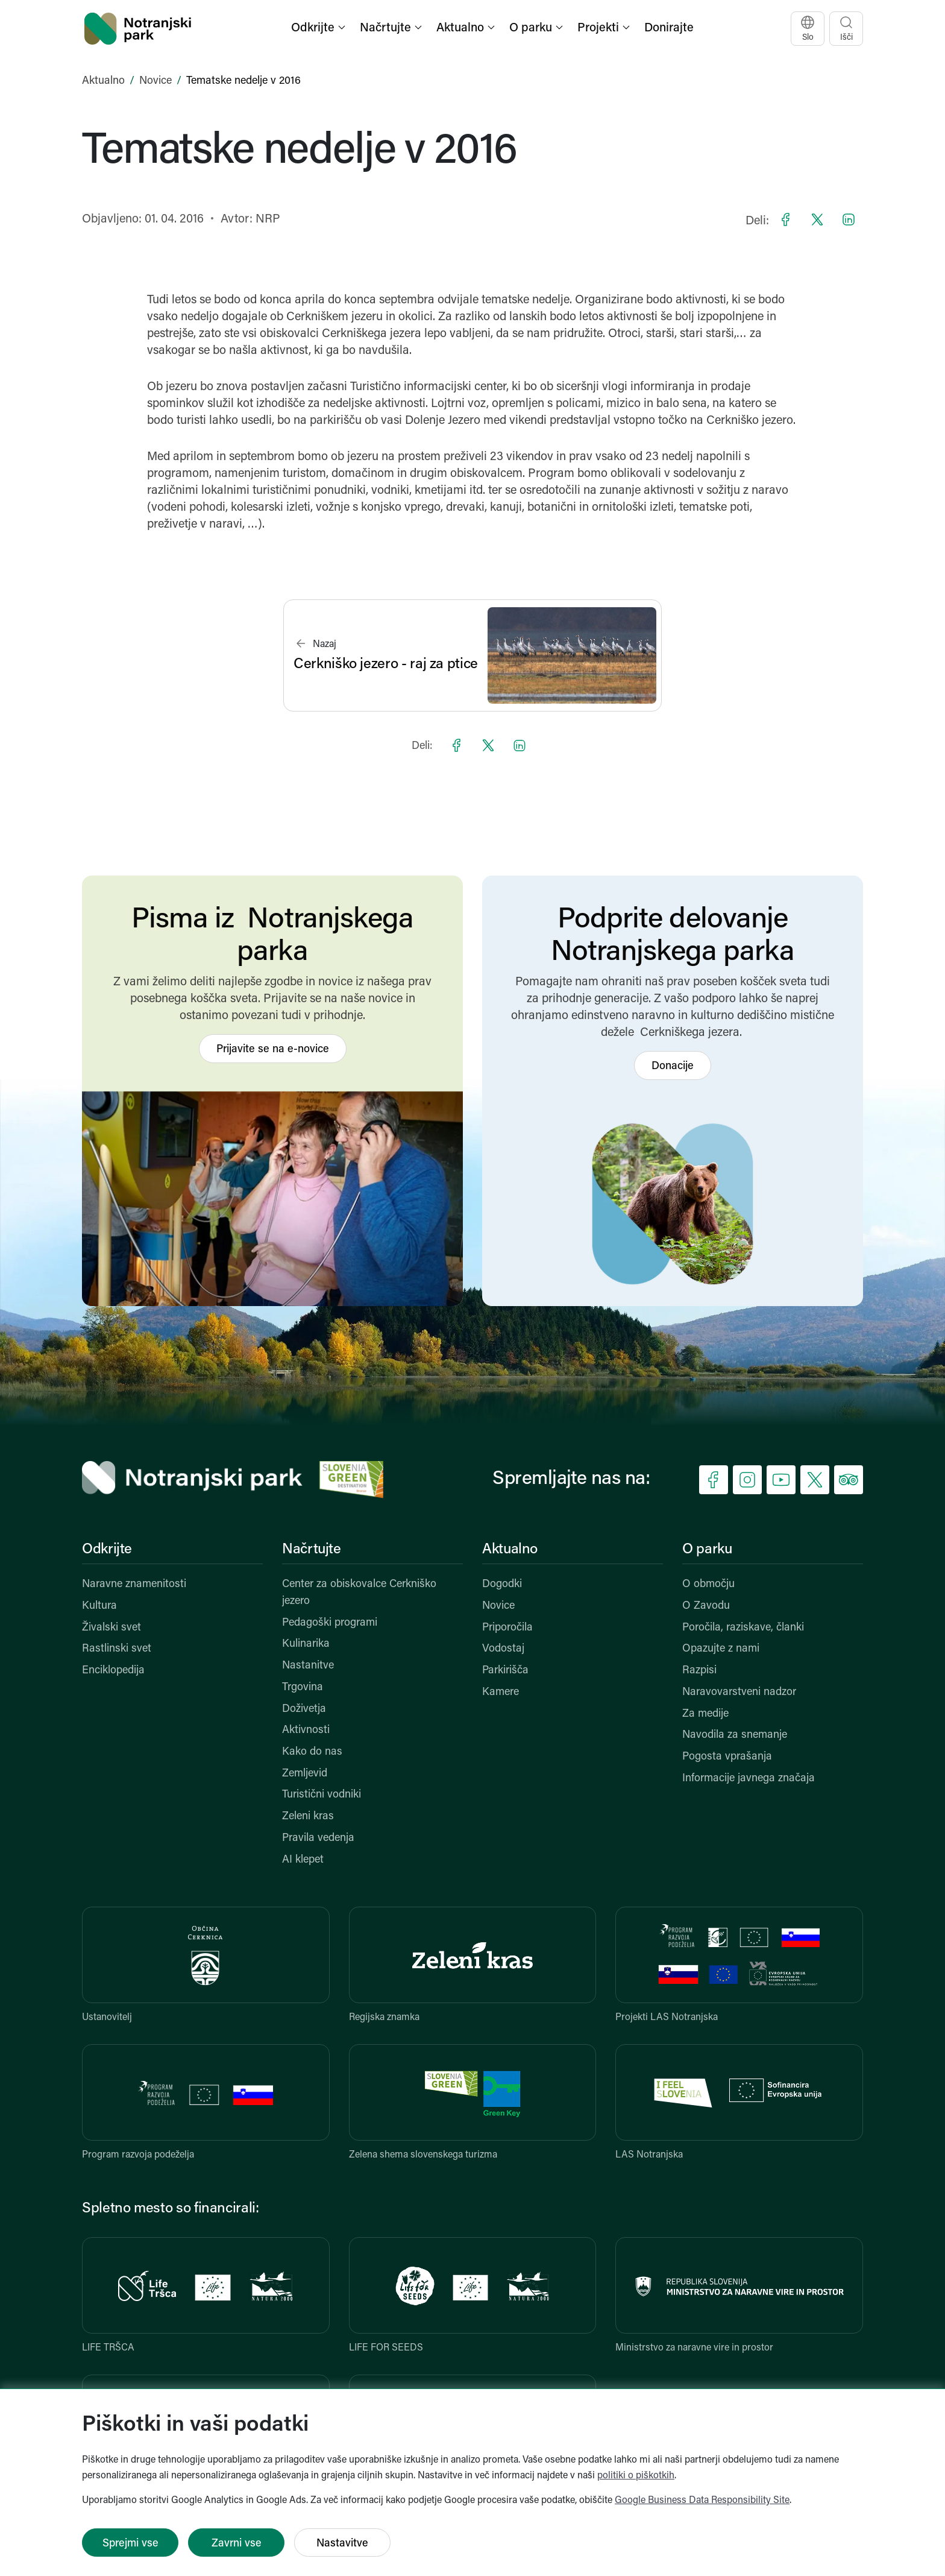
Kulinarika (306, 1644)
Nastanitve (308, 1666)
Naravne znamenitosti (134, 1584)
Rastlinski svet (116, 1649)
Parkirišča (505, 1670)
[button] (319, 29)
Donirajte (669, 28)
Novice (155, 81)
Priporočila (507, 1628)
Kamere (500, 1692)
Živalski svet (111, 1628)
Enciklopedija (113, 1670)
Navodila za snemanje (734, 1735)
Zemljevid (304, 1773)
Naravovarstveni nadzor (739, 1692)
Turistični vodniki (321, 1795)
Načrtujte (311, 1549)
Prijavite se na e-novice (272, 1049)
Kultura (99, 1606)
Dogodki (502, 1584)
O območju (708, 1584)
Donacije (672, 1066)
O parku (707, 1549)
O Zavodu (706, 1606)
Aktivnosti (306, 1730)
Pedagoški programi (329, 1623)
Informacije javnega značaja (748, 1778)
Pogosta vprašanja (727, 1757)
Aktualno (103, 81)
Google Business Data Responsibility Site (702, 2500)
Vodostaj (503, 1649)
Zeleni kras (308, 1816)
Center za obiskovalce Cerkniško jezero (359, 1593)
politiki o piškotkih (635, 2476)
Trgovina (302, 1687)
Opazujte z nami (720, 1649)
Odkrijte (107, 1549)
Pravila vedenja (318, 1838)
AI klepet (303, 1860)
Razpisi (699, 1670)
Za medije (705, 1714)
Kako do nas (312, 1752)
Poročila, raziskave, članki (743, 1628)
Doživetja (304, 1709)
